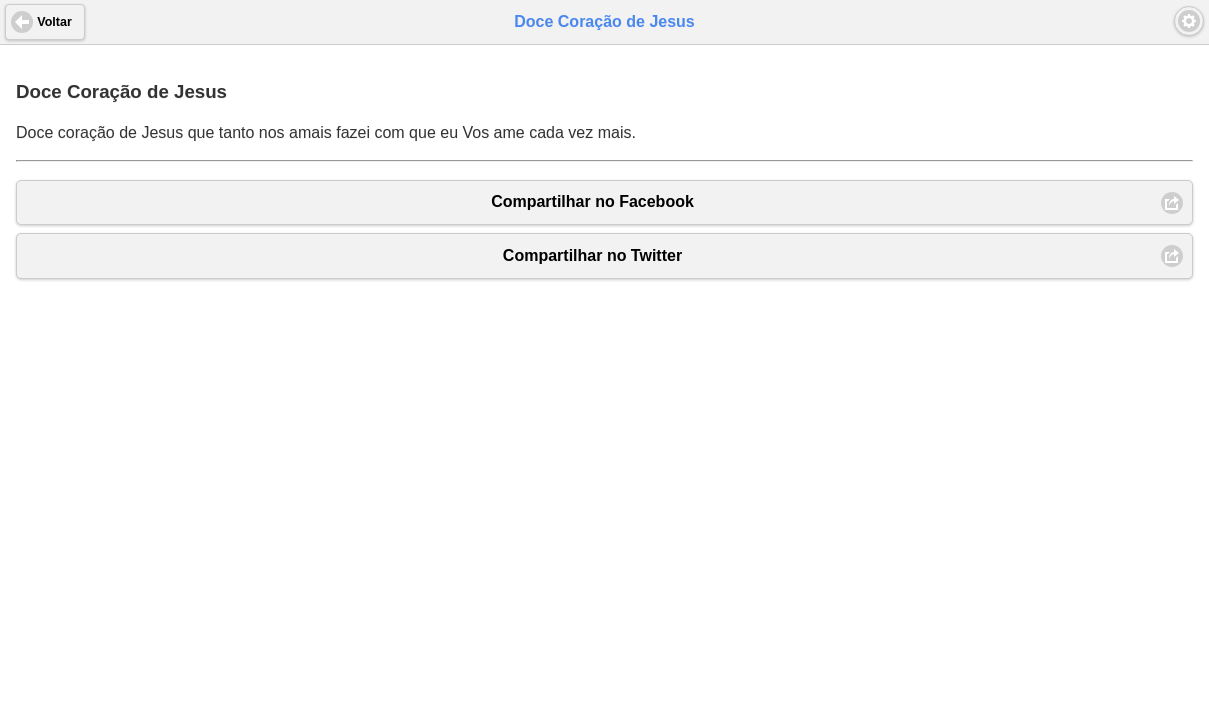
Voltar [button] (54, 22)
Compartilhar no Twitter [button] (592, 255)
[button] (1189, 21)
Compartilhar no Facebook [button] (592, 201)
